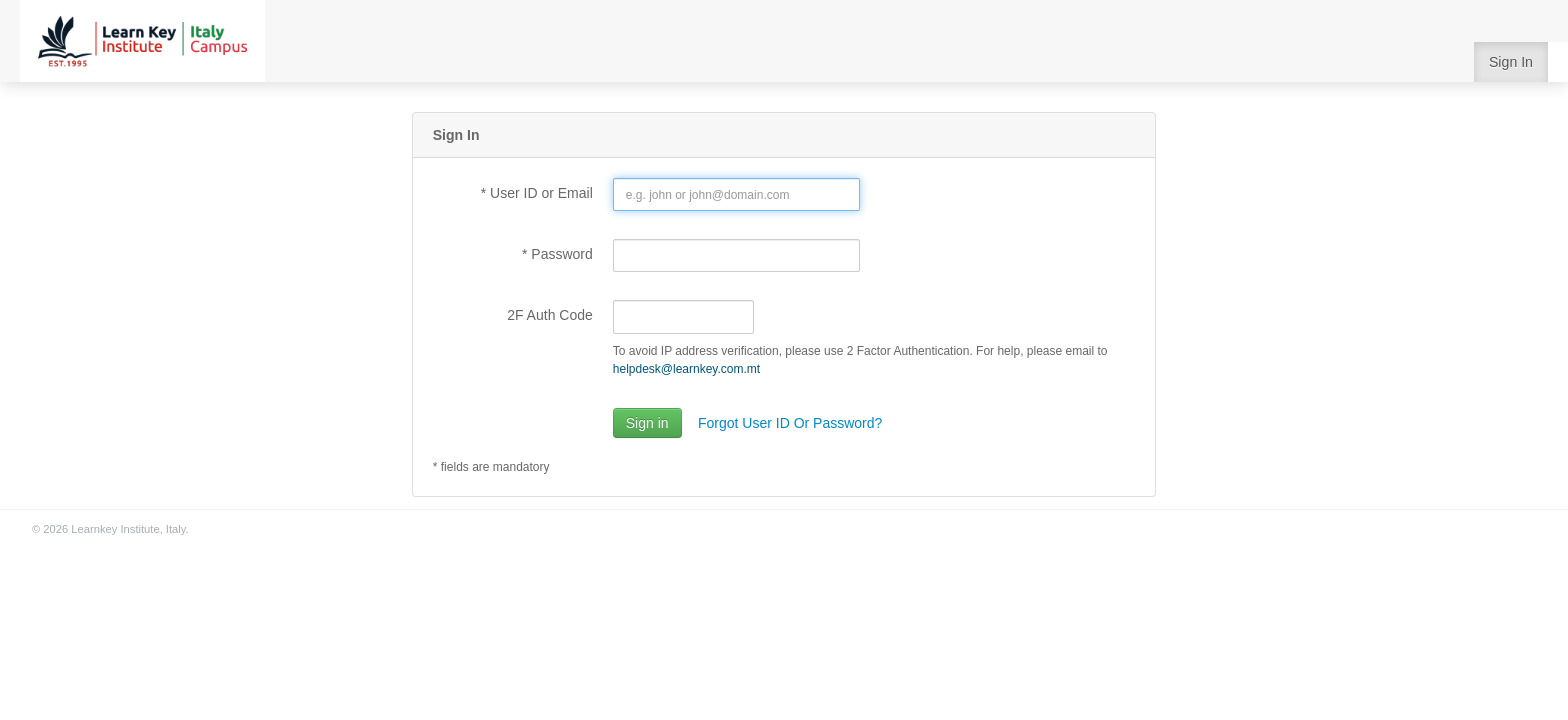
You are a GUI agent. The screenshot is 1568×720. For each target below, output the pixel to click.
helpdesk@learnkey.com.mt (686, 369)
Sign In (1511, 62)
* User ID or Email (537, 193)
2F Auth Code (550, 315)
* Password (557, 254)
